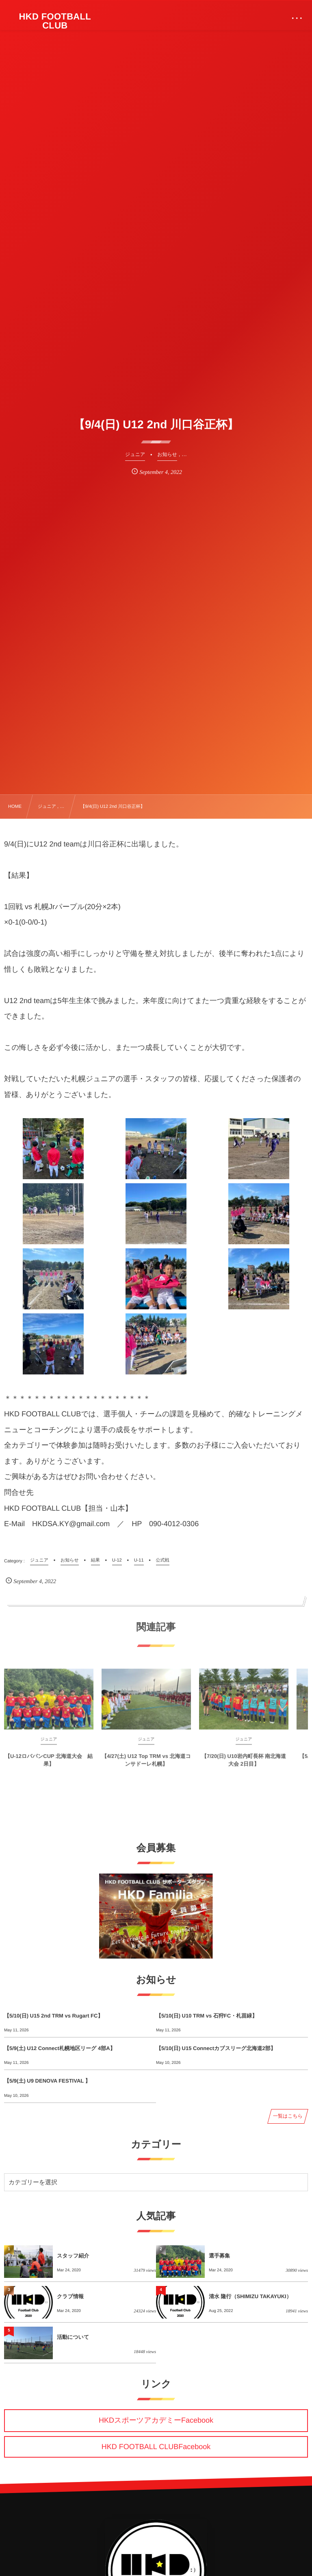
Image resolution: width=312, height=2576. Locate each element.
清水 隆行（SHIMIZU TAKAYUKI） (250, 2296)
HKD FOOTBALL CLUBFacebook (156, 2447)
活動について (73, 2337)
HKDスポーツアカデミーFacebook (156, 2420)
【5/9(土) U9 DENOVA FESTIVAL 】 (47, 2081)
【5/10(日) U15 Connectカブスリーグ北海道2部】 (216, 2048)
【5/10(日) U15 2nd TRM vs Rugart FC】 (53, 2016)
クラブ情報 (70, 2296)
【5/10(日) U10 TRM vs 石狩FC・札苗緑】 (206, 2016)
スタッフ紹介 (73, 2256)
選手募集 (219, 2256)
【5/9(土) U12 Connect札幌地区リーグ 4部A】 (59, 2048)
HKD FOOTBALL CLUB (55, 21)
